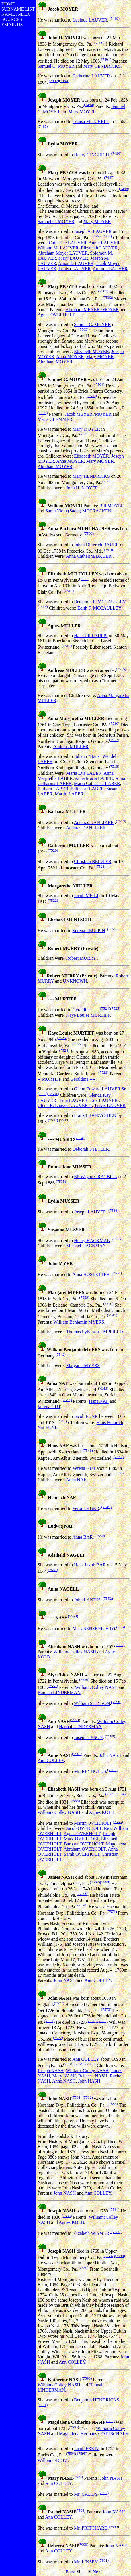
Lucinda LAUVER (90, 19)
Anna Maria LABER (94, 778)
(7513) (43, 606)
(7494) (88, 105)
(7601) (104, 2560)
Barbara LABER (53, 788)
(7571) (112, 1911)
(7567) (94, 1882)
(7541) (112, 1315)
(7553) (73, 1616)
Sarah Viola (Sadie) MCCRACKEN (78, 510)
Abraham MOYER (55, 361)
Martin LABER (69, 793)
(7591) (43, 2405)
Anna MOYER (70, 356)
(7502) (107, 297)
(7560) (109, 1736)
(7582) (87, 2097)
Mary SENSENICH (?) (94, 1628)
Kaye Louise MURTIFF (88, 1015)
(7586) (116, 2232)
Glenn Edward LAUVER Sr (99, 1088)
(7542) (61, 1354)
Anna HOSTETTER (91, 1274)
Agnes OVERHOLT (56, 314)
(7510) (108, 549)
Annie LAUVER (104, 242)
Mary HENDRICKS (102, 66)
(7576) (102, 2021)
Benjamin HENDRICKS (96, 2399)
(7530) (43, 1094)
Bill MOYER (111, 505)
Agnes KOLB (101, 1812)
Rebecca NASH (92, 2075)
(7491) (106, 59)
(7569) (83, 1894)
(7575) (91, 2021)
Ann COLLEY (51, 1760)
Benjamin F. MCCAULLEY (99, 601)
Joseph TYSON (88, 1737)
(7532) (53, 1120)
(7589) (83, 2267)
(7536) (113, 1210)
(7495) (43, 126)
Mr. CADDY (85, 2494)
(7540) (108, 1303)
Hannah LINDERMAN (59, 1692)
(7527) (77, 1044)
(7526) (62, 1038)
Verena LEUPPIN (88, 930)
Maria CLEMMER (55, 419)
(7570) (82, 1905)
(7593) (74, 2427)
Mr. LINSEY (85, 2562)
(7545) (61, 1421)
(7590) (87, 2378)
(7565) (75, 1800)
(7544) (67, 1400)
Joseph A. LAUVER (93, 231)
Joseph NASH (51, 2070)
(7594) (71, 2453)
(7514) (66, 645)
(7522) (53, 900)
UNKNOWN (75, 981)
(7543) (102, 1388)
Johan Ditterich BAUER (96, 544)
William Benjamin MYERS (78, 1322)
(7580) (90, 2064)
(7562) (112, 1770)
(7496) (116, 153)
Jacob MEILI (86, 895)
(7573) (106, 2009)
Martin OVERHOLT (93, 1823)
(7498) (124, 189)
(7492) (54, 81)
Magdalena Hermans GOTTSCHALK (94, 2433)
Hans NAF (99, 1401)
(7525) (115, 1008)
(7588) (120, 2256)
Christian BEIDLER (92, 861)
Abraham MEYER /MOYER (92, 309)
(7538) (117, 1273)
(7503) (83, 329)
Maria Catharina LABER (97, 783)
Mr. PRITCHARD (90, 2528)
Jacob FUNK (86, 1416)
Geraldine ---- (85, 1010)
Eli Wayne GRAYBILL (95, 1176)
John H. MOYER (82, 487)
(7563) (110, 1794)
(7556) (83, 1679)
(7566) (118, 1822)
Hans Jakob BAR (90, 1564)
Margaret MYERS (83, 1365)
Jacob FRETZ (86, 2448)
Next (96, 2571)
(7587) (109, 2256)
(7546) (87, 1450)
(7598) (80, 2510)
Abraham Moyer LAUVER (63, 253)
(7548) (118, 1473)
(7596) (78, 2476)
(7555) (119, 1645)
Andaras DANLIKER (94, 822)
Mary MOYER (82, 111)
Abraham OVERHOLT (85, 1849)
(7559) (75, 1720)
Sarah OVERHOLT (81, 1854)
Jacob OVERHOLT (84, 1828)
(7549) (106, 1507)
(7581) (76, 2097)
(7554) (121, 1627)
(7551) (53, 1570)
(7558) (116, 1702)
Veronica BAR (85, 1508)
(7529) (103, 1072)
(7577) (58, 2038)
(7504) (99, 384)
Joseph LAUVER (90, 1211)
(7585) (67, 2216)
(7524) (105, 1008)
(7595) (81, 2453)
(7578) (68, 2064)
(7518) (114, 766)
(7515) (121, 668)
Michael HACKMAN (86, 1245)
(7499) (95, 236)
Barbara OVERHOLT (83, 1843)
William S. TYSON (92, 1703)
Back (70, 2571)
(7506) (43, 413)
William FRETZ (53, 2460)
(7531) (53, 1094)
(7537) (117, 1239)
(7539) (83, 1297)
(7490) (99, 42)
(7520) (53, 850)
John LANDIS (87, 1599)
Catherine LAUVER (91, 75)
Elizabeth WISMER (91, 2233)
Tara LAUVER (104, 1100)
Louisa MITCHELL (91, 121)
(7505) (92, 396)
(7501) (102, 291)
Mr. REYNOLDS (90, 1771)
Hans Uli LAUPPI (90, 635)
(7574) (49, 2021)
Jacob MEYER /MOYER (88, 414)
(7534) (79, 1138)
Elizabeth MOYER (91, 351)
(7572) (59, 2003)
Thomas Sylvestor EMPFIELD (94, 1331)
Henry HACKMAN (92, 1240)
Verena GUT (49, 1406)
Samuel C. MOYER (56, 66)
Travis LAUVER (110, 1105)
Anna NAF (76, 1479)
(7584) (114, 2209)
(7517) (114, 740)
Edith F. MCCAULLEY (99, 608)
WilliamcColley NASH (74, 1651)
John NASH (110, 1755)
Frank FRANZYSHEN (95, 1115)
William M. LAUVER (58, 247)
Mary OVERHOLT (81, 1838)
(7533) (63, 1120)
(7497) (108, 177)
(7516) (114, 723)
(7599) (114, 2526)
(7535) (61, 1181)
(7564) (121, 1794)
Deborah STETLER (91, 1149)
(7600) (83, 2544)
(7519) (121, 821)
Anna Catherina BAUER (89, 556)
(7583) (112, 2103)
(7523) (112, 929)
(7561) (77, 1754)
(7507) (84, 434)
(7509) (88, 533)
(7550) (99, 1535)
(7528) (63, 1050)
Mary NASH (64, 2075)
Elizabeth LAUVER (99, 247)
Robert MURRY (81, 958)
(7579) (79, 2064)
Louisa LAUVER (74, 268)
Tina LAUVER (74, 1100)
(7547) (119, 1457)
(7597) (104, 2493)
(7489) (114, 18)
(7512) (69, 590)
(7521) (100, 866)
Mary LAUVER (73, 258)
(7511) (83, 579)
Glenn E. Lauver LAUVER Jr (65, 1105)
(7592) (109, 2421)
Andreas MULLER (71, 746)
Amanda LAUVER (75, 263)
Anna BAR (82, 1537)
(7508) (107, 481)
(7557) (53, 1686)
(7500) (106, 236)
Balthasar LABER (87, 788)
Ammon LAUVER (110, 268)
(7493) (64, 81)
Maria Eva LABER (84, 773)
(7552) (108, 1598)
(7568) (105, 1882)
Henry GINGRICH (91, 154)
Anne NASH (64, 2081)
